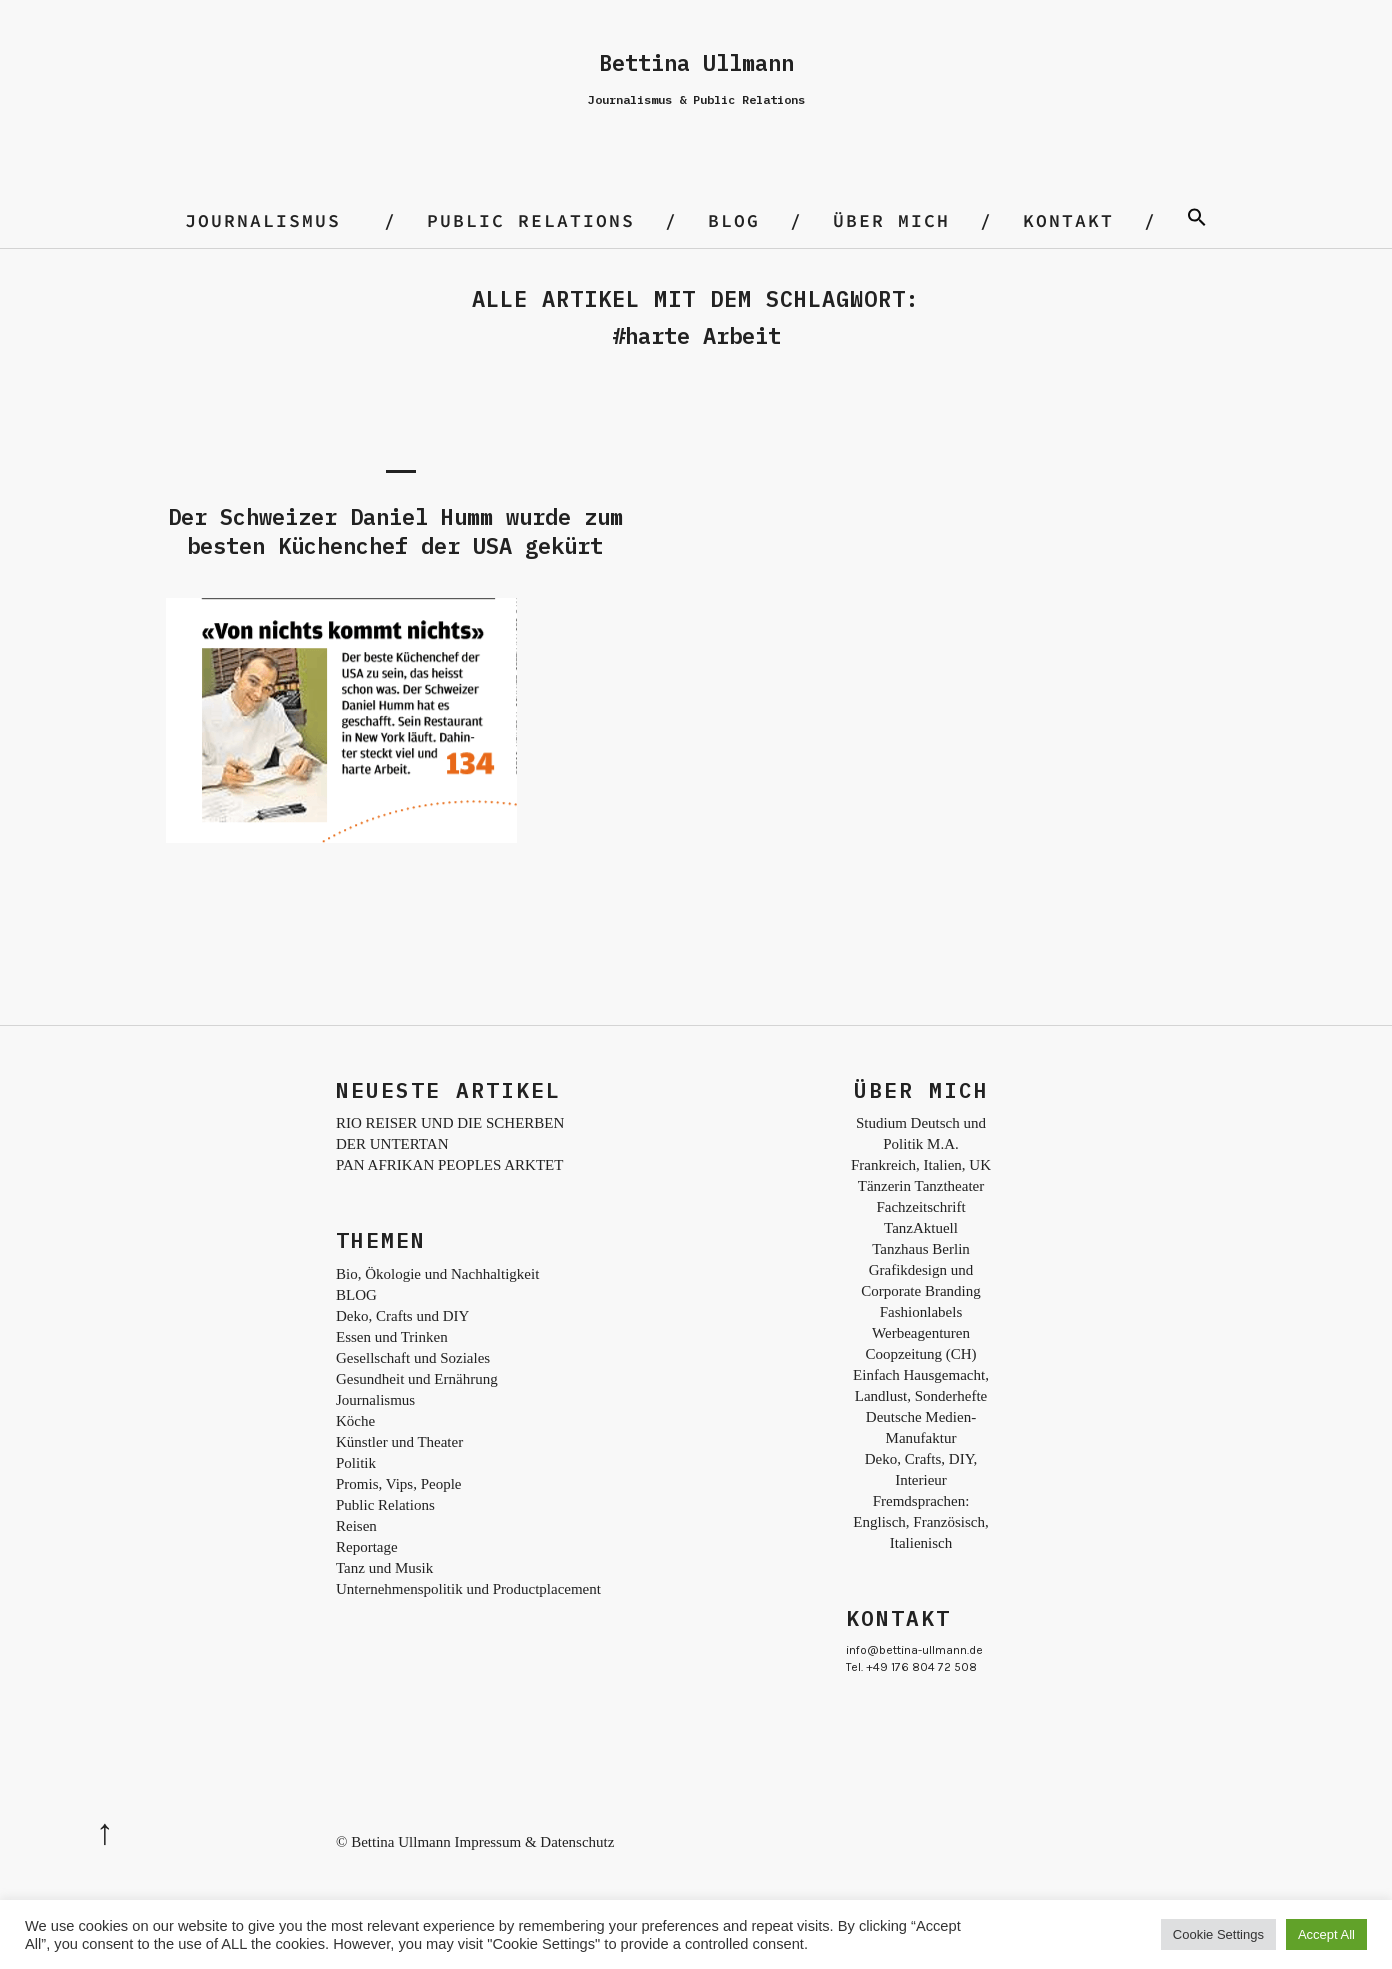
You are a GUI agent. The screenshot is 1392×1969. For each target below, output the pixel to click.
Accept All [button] (1326, 1934)
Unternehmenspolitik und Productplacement (468, 1589)
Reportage (367, 1547)
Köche (355, 1421)
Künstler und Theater (399, 1442)
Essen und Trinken (392, 1337)
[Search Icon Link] (1197, 220)
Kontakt (1068, 220)
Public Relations (531, 220)
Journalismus (263, 220)
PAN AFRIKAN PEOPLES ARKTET (449, 1165)
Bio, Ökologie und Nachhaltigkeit (437, 1274)
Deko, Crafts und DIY (402, 1316)
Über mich (891, 220)
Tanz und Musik (384, 1568)
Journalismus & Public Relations (696, 99)
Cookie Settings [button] (1218, 1934)
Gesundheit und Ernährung (417, 1379)
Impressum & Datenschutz (534, 1842)
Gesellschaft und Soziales (413, 1358)
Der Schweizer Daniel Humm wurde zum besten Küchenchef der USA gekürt (395, 531)
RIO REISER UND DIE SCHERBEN (450, 1123)
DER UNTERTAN (392, 1144)
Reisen (356, 1526)
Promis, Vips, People (399, 1484)
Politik (356, 1463)
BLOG (734, 220)
